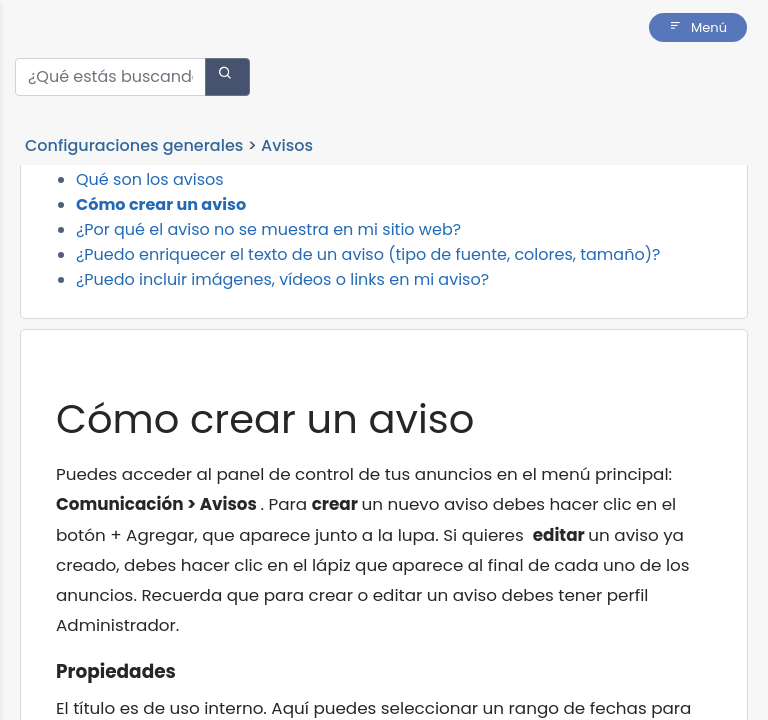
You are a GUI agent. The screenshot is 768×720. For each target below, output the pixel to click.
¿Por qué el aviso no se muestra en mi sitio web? (268, 296)
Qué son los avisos (150, 246)
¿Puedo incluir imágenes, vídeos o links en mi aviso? (282, 346)
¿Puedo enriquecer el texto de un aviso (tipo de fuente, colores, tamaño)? (368, 321)
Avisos (287, 145)
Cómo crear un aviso (161, 271)
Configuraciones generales (134, 145)
